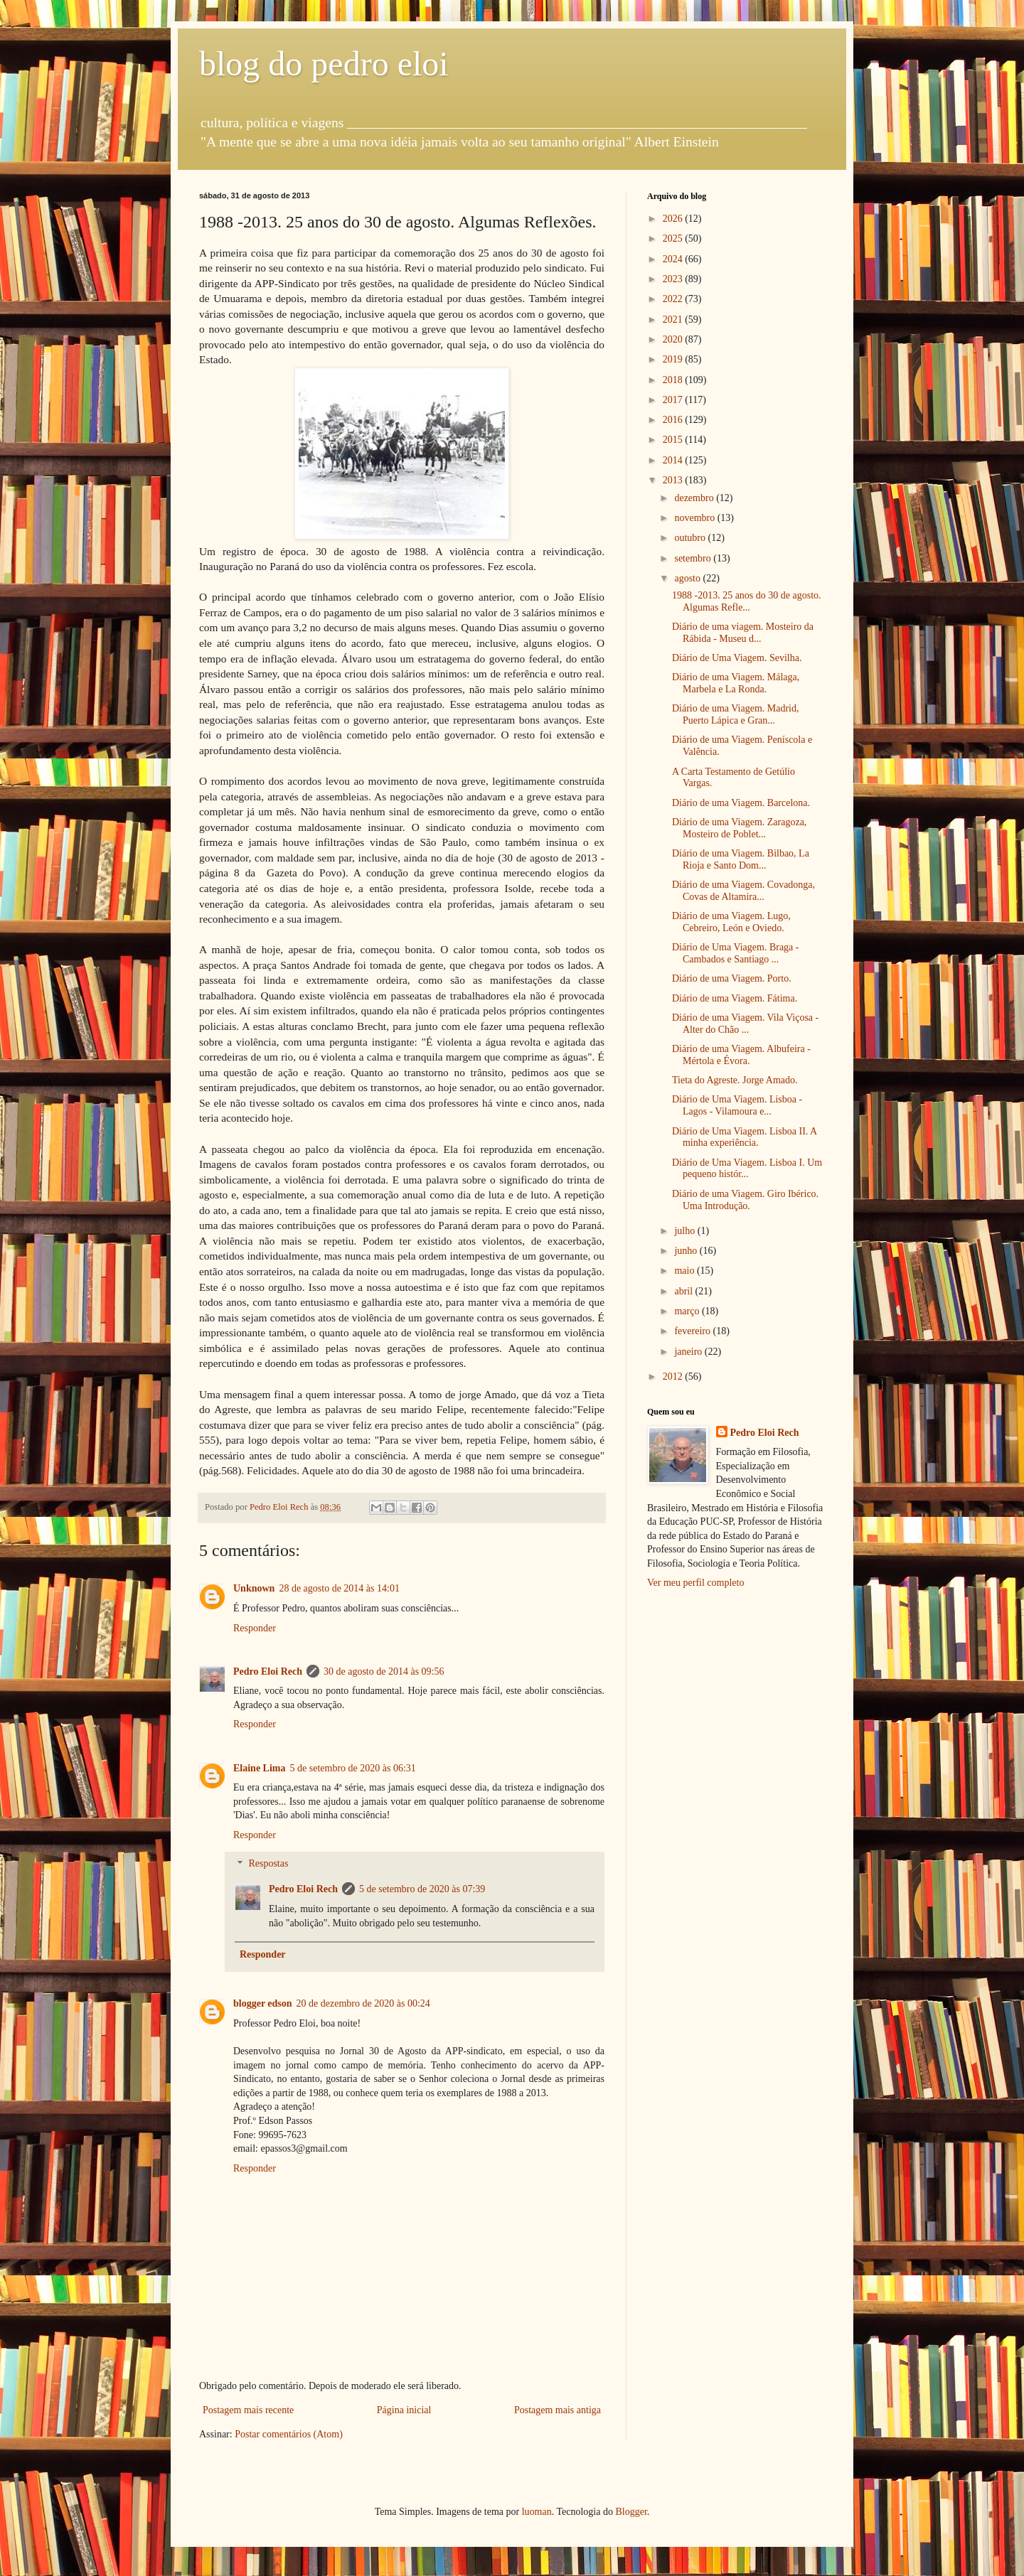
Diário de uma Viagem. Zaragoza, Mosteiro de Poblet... (739, 828)
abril (684, 1291)
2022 (674, 299)
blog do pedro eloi (324, 63)
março (687, 1311)
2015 (674, 439)
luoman (537, 2511)
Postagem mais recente (248, 2410)
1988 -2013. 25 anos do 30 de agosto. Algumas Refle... (746, 601)
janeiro (689, 1351)
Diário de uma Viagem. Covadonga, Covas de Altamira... (743, 890)
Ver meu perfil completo (695, 1582)
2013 (674, 480)
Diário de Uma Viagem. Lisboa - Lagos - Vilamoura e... (737, 1105)
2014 (674, 460)
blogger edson (262, 2003)
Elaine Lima (259, 1768)
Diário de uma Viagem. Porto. (731, 978)
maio (685, 1270)
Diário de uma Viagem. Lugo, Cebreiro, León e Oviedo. (731, 922)
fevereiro (693, 1331)
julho (685, 1230)
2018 (674, 380)
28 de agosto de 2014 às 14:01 (339, 1588)
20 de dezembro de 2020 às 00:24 (363, 2003)
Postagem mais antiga (557, 2410)
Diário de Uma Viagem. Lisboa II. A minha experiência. (744, 1137)
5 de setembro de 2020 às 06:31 (353, 1768)
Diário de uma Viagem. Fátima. (734, 998)
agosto (688, 578)
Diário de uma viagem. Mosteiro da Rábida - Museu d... (743, 632)
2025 (674, 238)
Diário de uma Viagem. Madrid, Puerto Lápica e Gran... (735, 714)
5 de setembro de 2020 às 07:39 (422, 1889)
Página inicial (404, 2410)
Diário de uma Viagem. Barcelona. (741, 803)
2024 (674, 259)
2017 (674, 400)
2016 (674, 419)
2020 (674, 339)
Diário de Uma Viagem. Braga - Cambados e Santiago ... (735, 953)
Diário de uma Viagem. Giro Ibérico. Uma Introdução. (745, 1199)
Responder (254, 1628)
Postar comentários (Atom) (289, 2434)
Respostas (268, 1864)
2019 (674, 359)
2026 (674, 218)
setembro (693, 558)
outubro (691, 537)
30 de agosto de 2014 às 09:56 (384, 1671)
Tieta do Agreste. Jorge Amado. (735, 1080)
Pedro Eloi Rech (267, 1671)
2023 (674, 279)
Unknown (253, 1588)
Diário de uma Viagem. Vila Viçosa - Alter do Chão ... (745, 1023)
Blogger (630, 2511)
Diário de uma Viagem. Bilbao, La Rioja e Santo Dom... (740, 859)
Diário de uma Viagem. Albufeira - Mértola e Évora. (741, 1054)
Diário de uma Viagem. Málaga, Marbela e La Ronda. (735, 683)
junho (686, 1250)
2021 (674, 319)
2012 (674, 1376)
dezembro (695, 498)
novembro (695, 517)
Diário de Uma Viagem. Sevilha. (736, 658)
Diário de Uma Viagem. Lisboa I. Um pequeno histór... (747, 1168)
